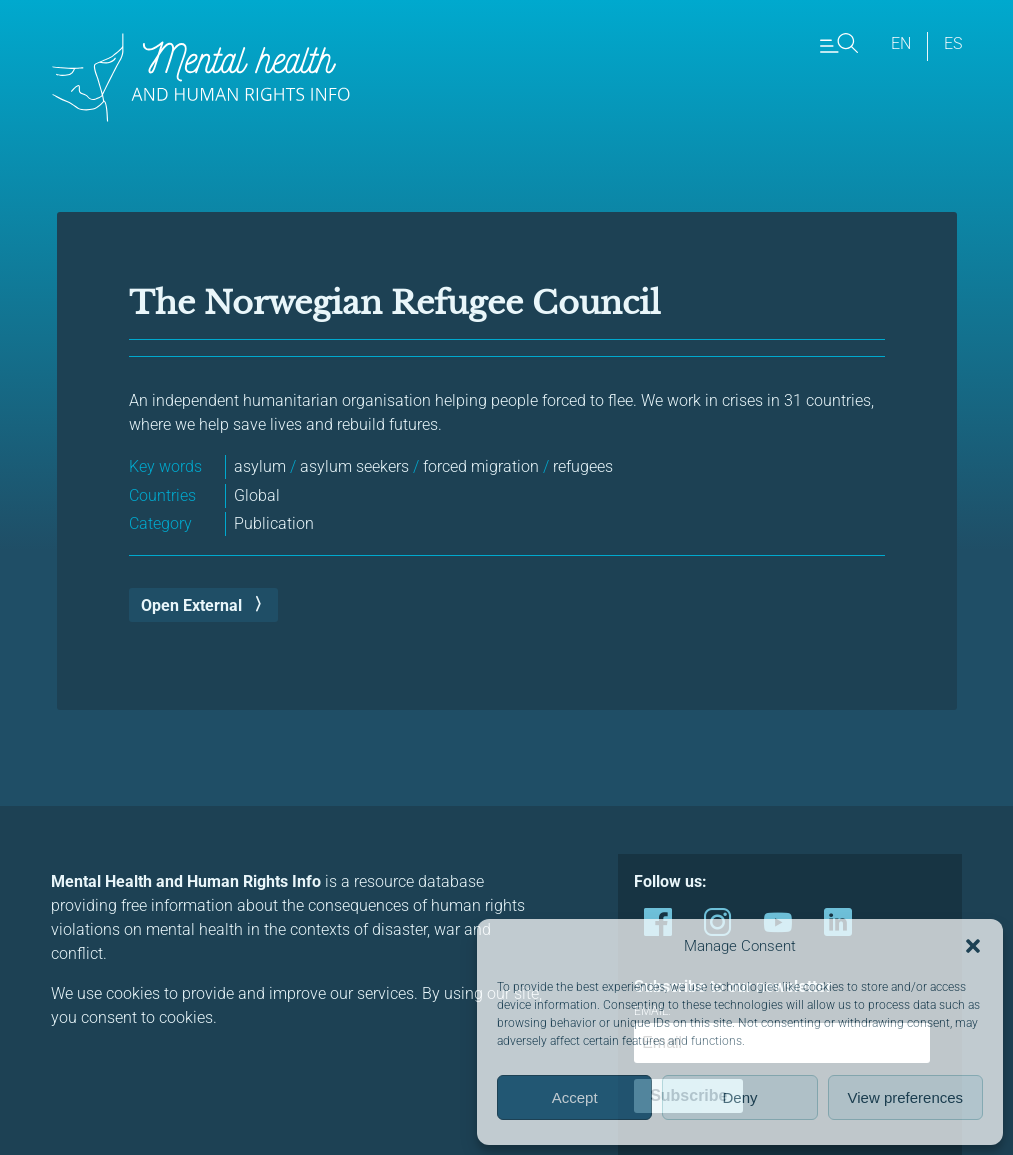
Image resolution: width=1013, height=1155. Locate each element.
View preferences (906, 1097)
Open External (191, 605)
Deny (739, 1097)
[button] (973, 946)
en (901, 43)
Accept (575, 1097)
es (953, 43)
